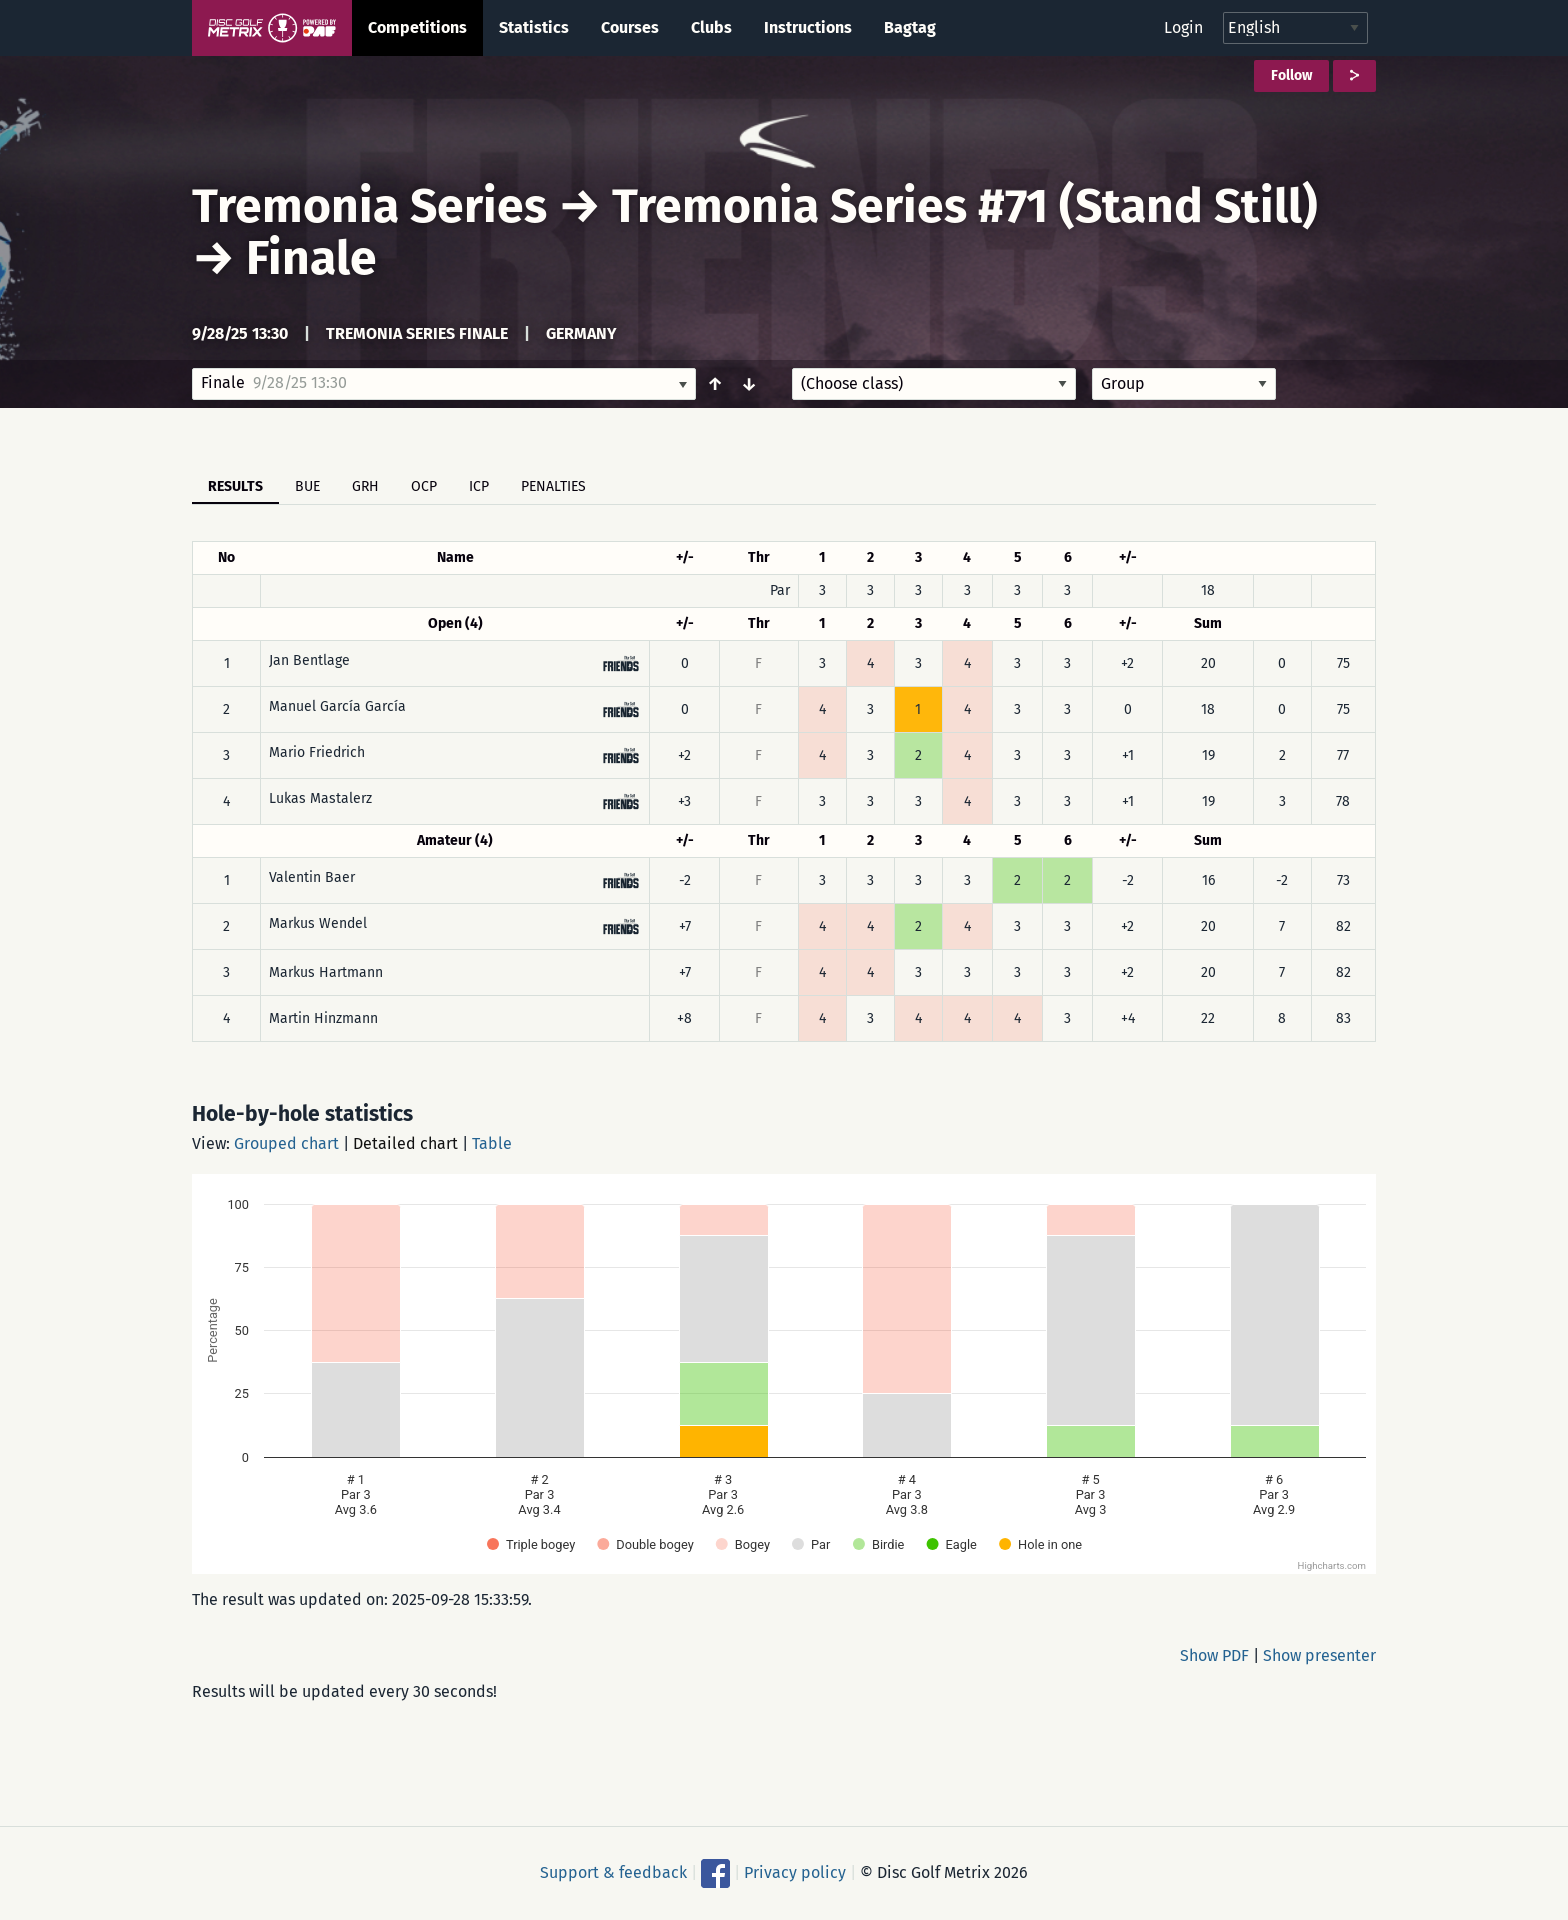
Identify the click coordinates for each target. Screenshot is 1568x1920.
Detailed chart (405, 1143)
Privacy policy (795, 1872)
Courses (630, 27)
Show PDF (1214, 1655)
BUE (307, 486)
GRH (365, 486)
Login (1183, 27)
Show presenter (1319, 1655)
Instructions (808, 27)
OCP (424, 486)
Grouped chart (286, 1143)
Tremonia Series (369, 206)
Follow (1291, 75)
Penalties (553, 486)
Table (492, 1143)
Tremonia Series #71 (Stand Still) (965, 206)
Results (235, 486)
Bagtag (910, 27)
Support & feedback (613, 1872)
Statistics (534, 27)
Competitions (417, 27)
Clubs (711, 27)
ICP (479, 486)
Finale (311, 258)
